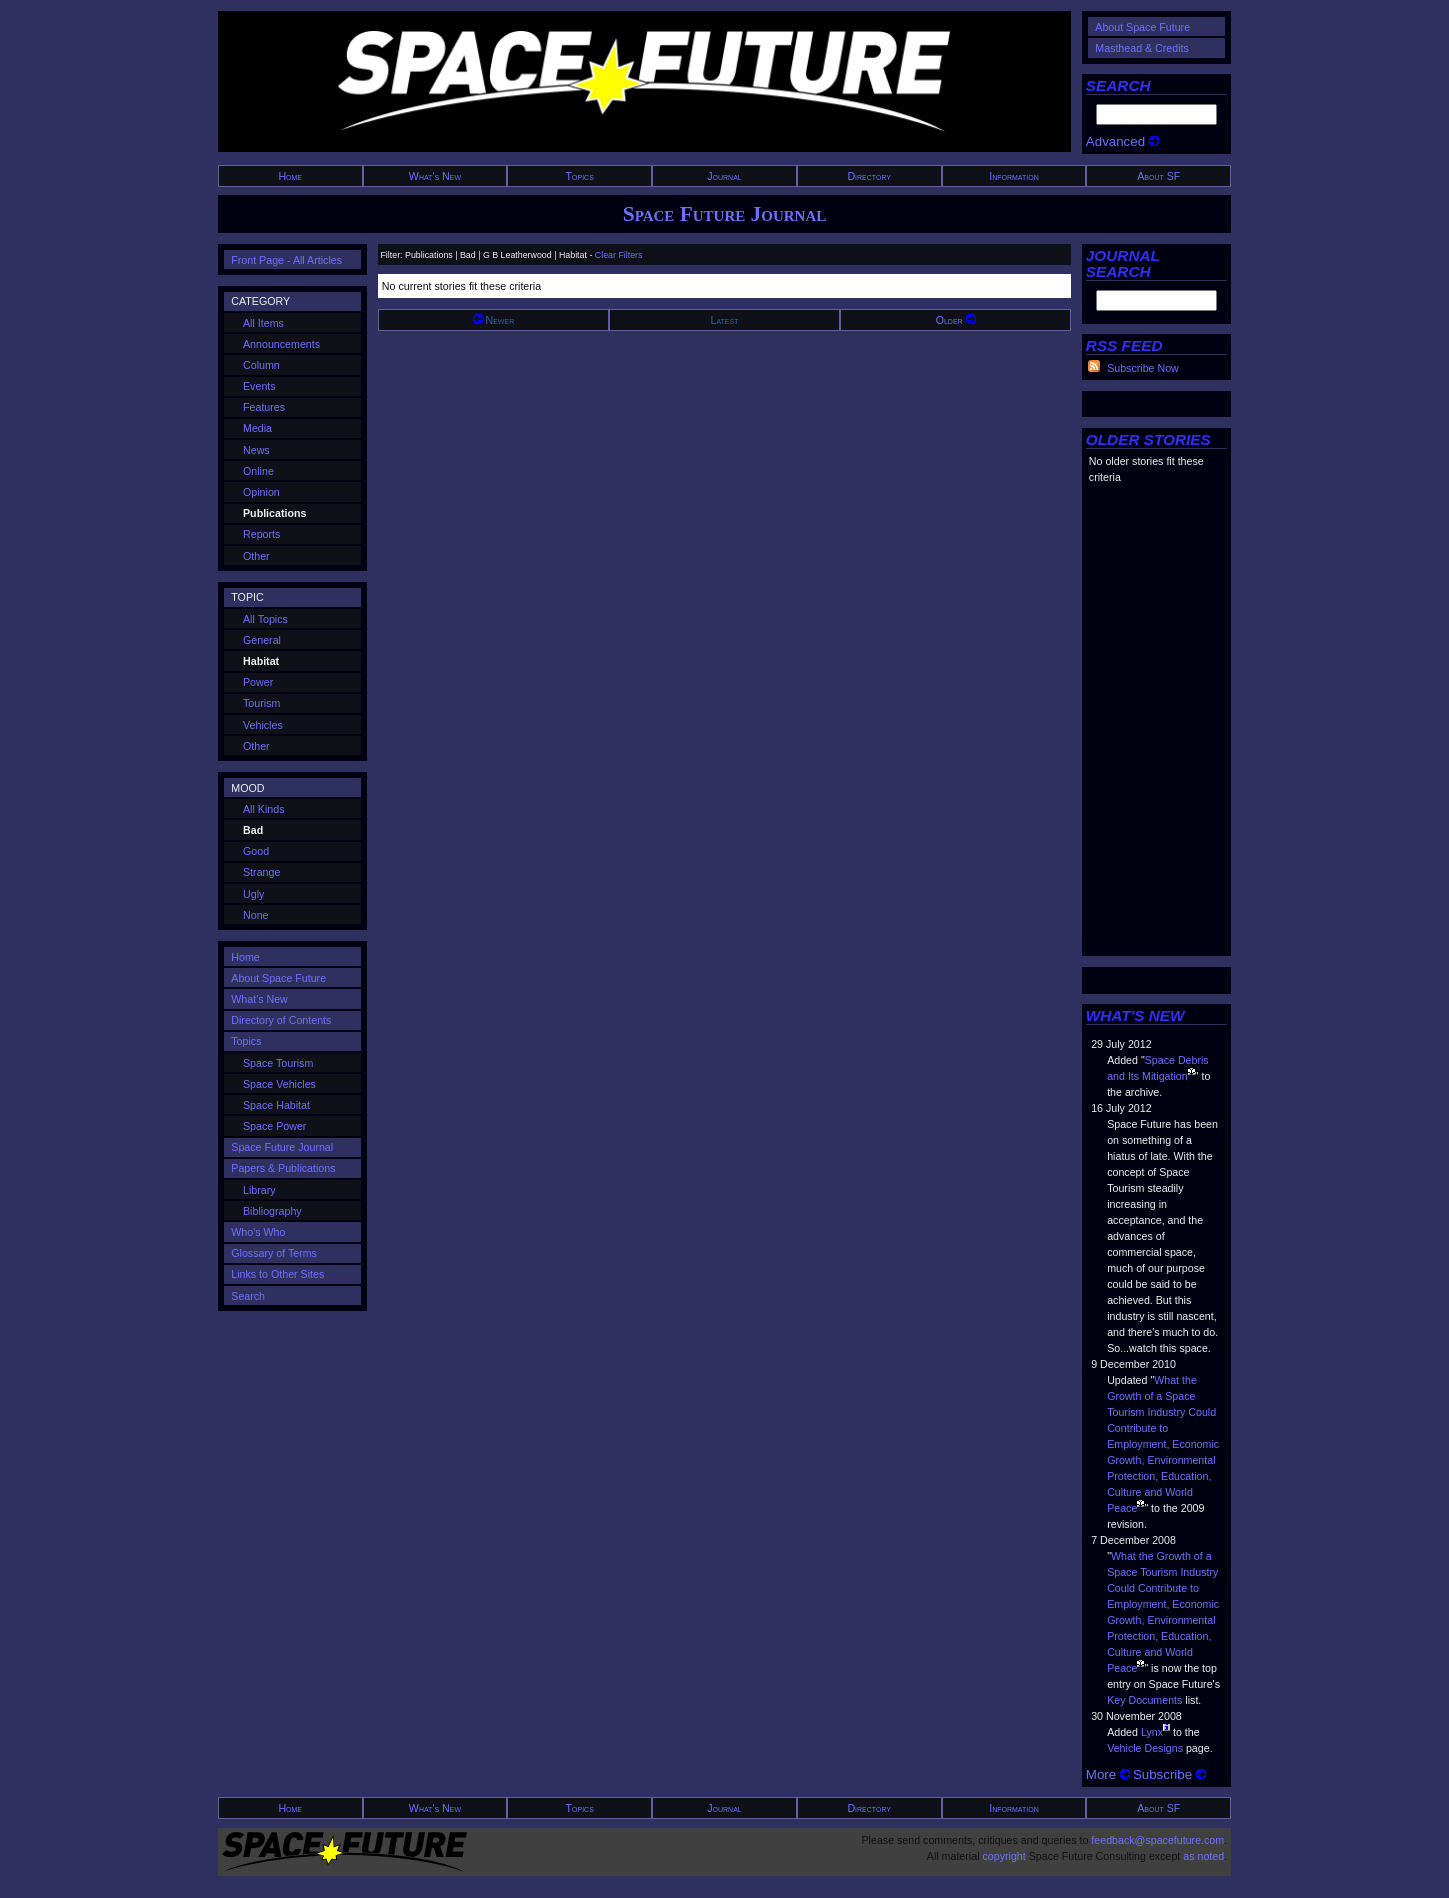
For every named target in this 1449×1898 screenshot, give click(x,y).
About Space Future (1142, 27)
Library (259, 1190)
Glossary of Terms (274, 1253)
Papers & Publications (283, 1168)
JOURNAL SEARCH (1123, 263)
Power (258, 682)
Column (261, 365)
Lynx (1152, 1732)
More (1108, 1774)
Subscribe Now (1143, 368)
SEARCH (1118, 85)
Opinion (261, 492)
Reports (261, 534)
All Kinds (263, 809)
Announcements (281, 344)
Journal (724, 176)
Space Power (274, 1126)
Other (256, 556)
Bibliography (272, 1211)
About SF (1158, 176)
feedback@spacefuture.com (1157, 1840)
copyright (1003, 1856)
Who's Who (258, 1232)
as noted (1203, 1856)
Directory (869, 176)
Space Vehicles (279, 1084)
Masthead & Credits (1142, 48)
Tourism (261, 703)
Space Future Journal (724, 214)
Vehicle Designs (1145, 1748)
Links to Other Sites (277, 1274)
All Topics (265, 619)
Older (956, 320)
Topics (580, 176)
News (256, 450)
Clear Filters (619, 255)
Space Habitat (276, 1105)
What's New (435, 176)
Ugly (253, 894)
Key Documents (1144, 1700)
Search (248, 1296)
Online (258, 471)
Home (290, 176)
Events (259, 386)
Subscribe (1169, 1774)
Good (256, 851)
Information (1014, 176)
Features (264, 407)
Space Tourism (278, 1063)
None (255, 915)
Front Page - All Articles (286, 260)
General (262, 640)
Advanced (1122, 141)
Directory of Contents (281, 1020)
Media (257, 428)
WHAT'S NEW (1135, 1015)
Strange (261, 872)
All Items (263, 323)
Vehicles (263, 725)
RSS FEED (1124, 345)
